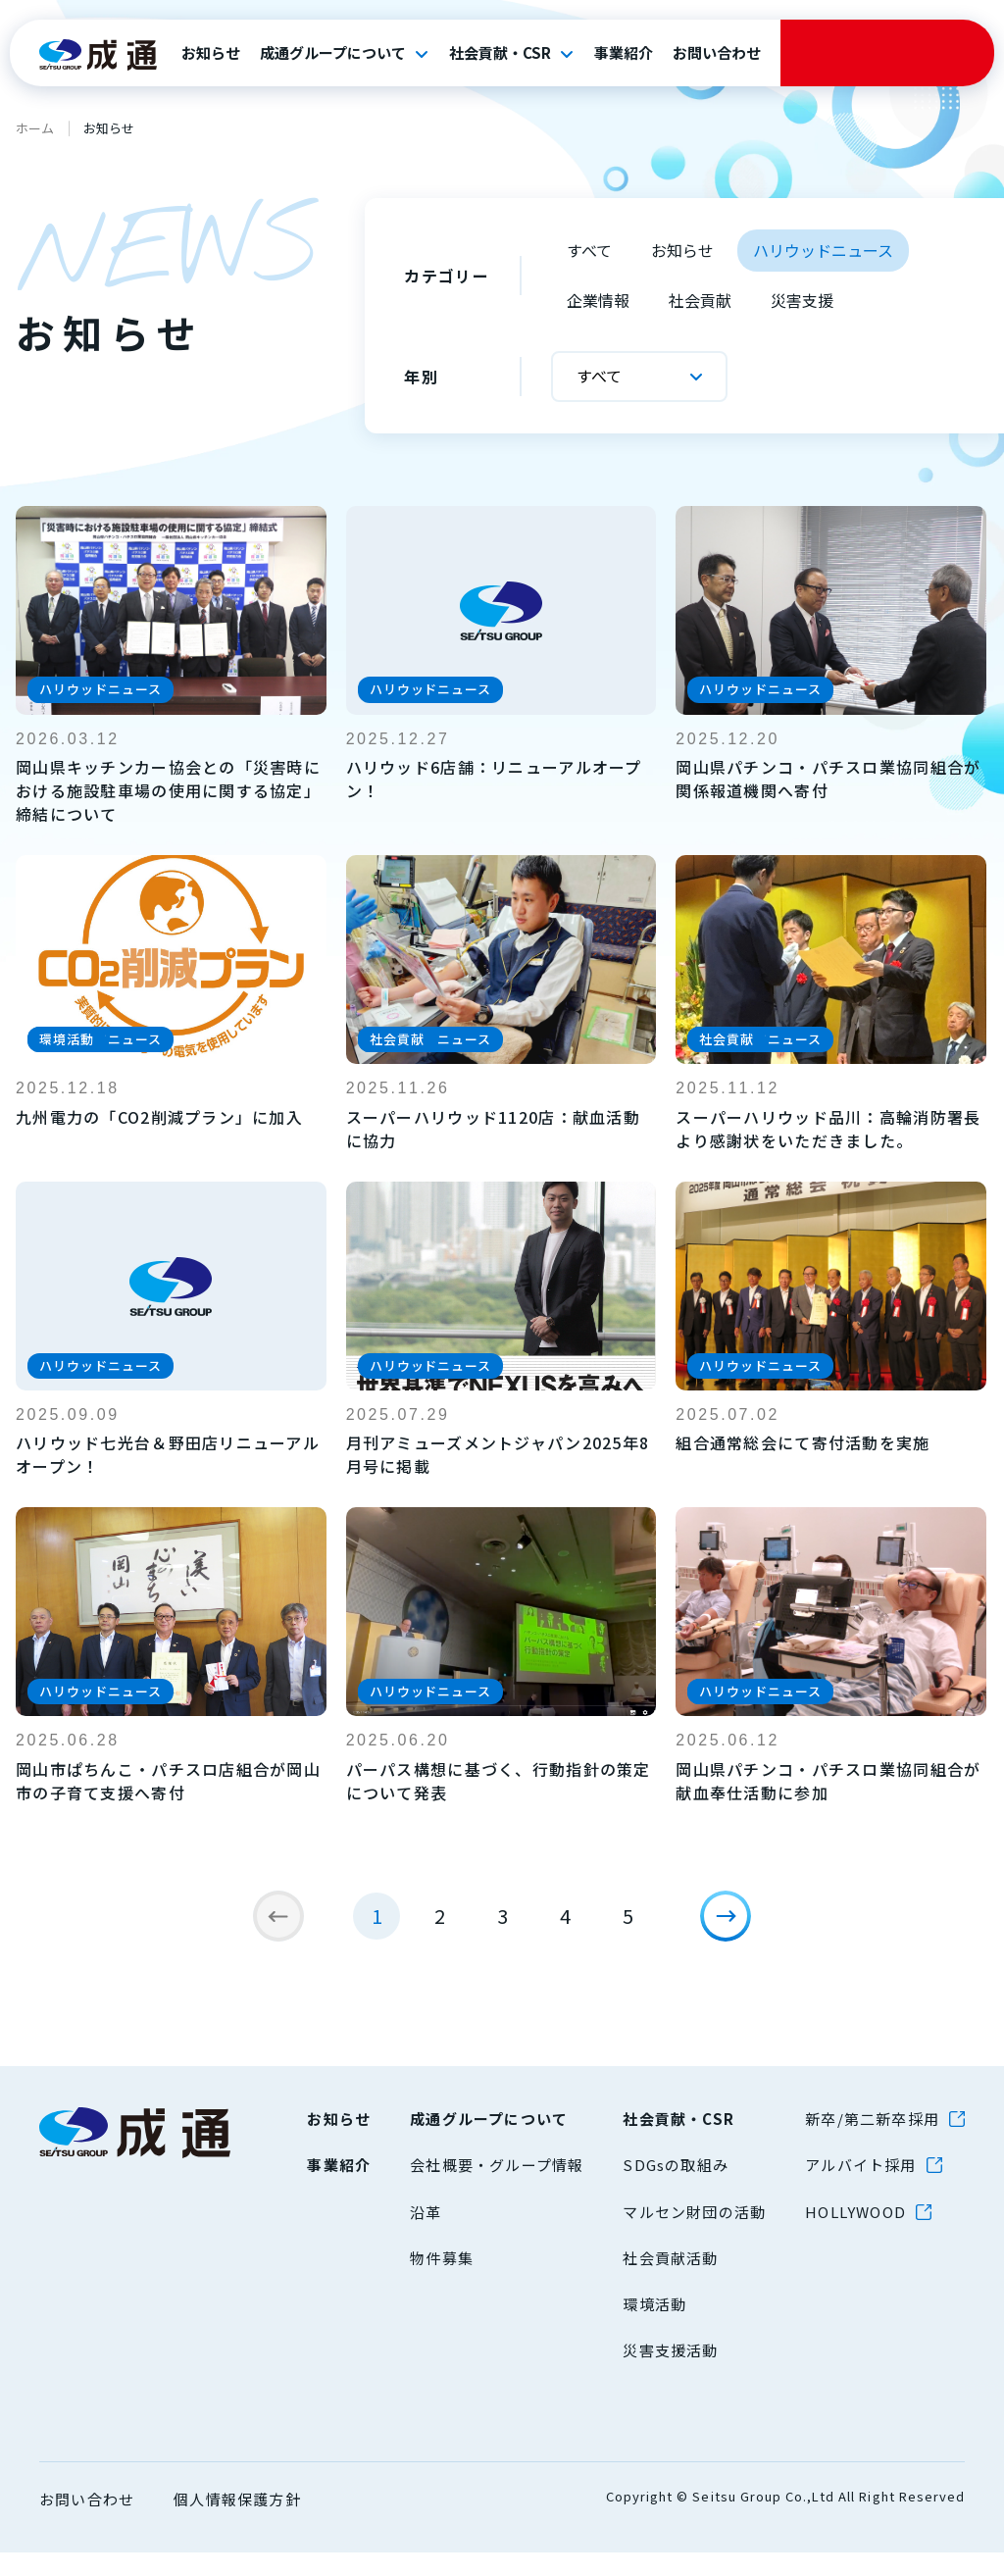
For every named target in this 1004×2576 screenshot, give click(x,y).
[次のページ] (737, 1928)
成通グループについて (333, 53)
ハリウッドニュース (823, 250)
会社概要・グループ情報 (496, 2188)
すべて (589, 250)
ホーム (35, 128)
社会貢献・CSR (500, 53)
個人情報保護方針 (237, 2522)
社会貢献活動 (670, 2281)
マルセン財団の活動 (694, 2235)
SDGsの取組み (675, 2188)
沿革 (425, 2235)
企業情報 (598, 300)
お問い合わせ (717, 53)
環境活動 (654, 2327)
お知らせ (210, 53)
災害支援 (802, 300)
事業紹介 (623, 53)
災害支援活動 (670, 2373)
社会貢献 (700, 300)
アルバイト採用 (860, 2188)
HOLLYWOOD (855, 2235)
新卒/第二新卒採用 (872, 2142)
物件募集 (442, 2281)
